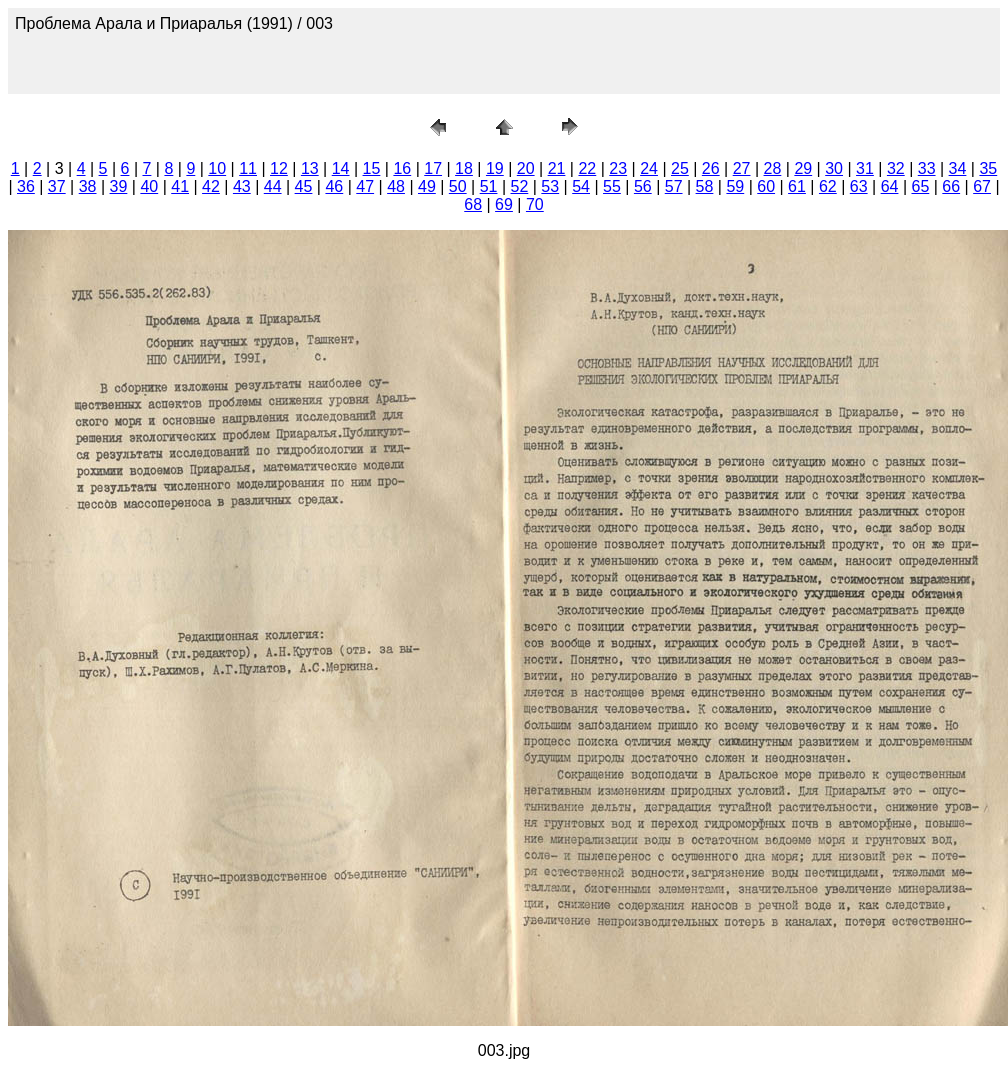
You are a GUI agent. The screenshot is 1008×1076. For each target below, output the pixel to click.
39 (119, 186)
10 (217, 168)
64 (890, 186)
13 (310, 168)
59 (735, 186)
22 (587, 168)
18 (464, 168)
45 (304, 186)
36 (26, 186)
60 (766, 186)
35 (988, 168)
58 (705, 186)
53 (550, 186)
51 (489, 186)
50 (458, 186)
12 (279, 168)
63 (859, 186)
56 (643, 186)
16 (402, 168)
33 (927, 168)
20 (526, 168)
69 (504, 204)
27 (742, 168)
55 (612, 186)
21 (557, 168)
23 (618, 168)
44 (273, 186)
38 (88, 186)
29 (803, 168)
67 (982, 186)
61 (797, 186)
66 (951, 186)
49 (427, 186)
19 (495, 168)
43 (242, 186)
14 (341, 168)
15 (372, 168)
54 (581, 186)
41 (180, 186)
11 (248, 168)
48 (396, 186)
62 (828, 186)
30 (834, 168)
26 (711, 168)
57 (674, 186)
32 (896, 168)
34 (958, 168)
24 (649, 168)
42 (211, 186)
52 (520, 186)
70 (535, 204)
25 (680, 168)
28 (773, 168)
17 (433, 168)
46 (334, 186)
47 (365, 186)
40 (149, 186)
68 (473, 204)
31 (865, 168)
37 (57, 186)
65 (920, 186)
